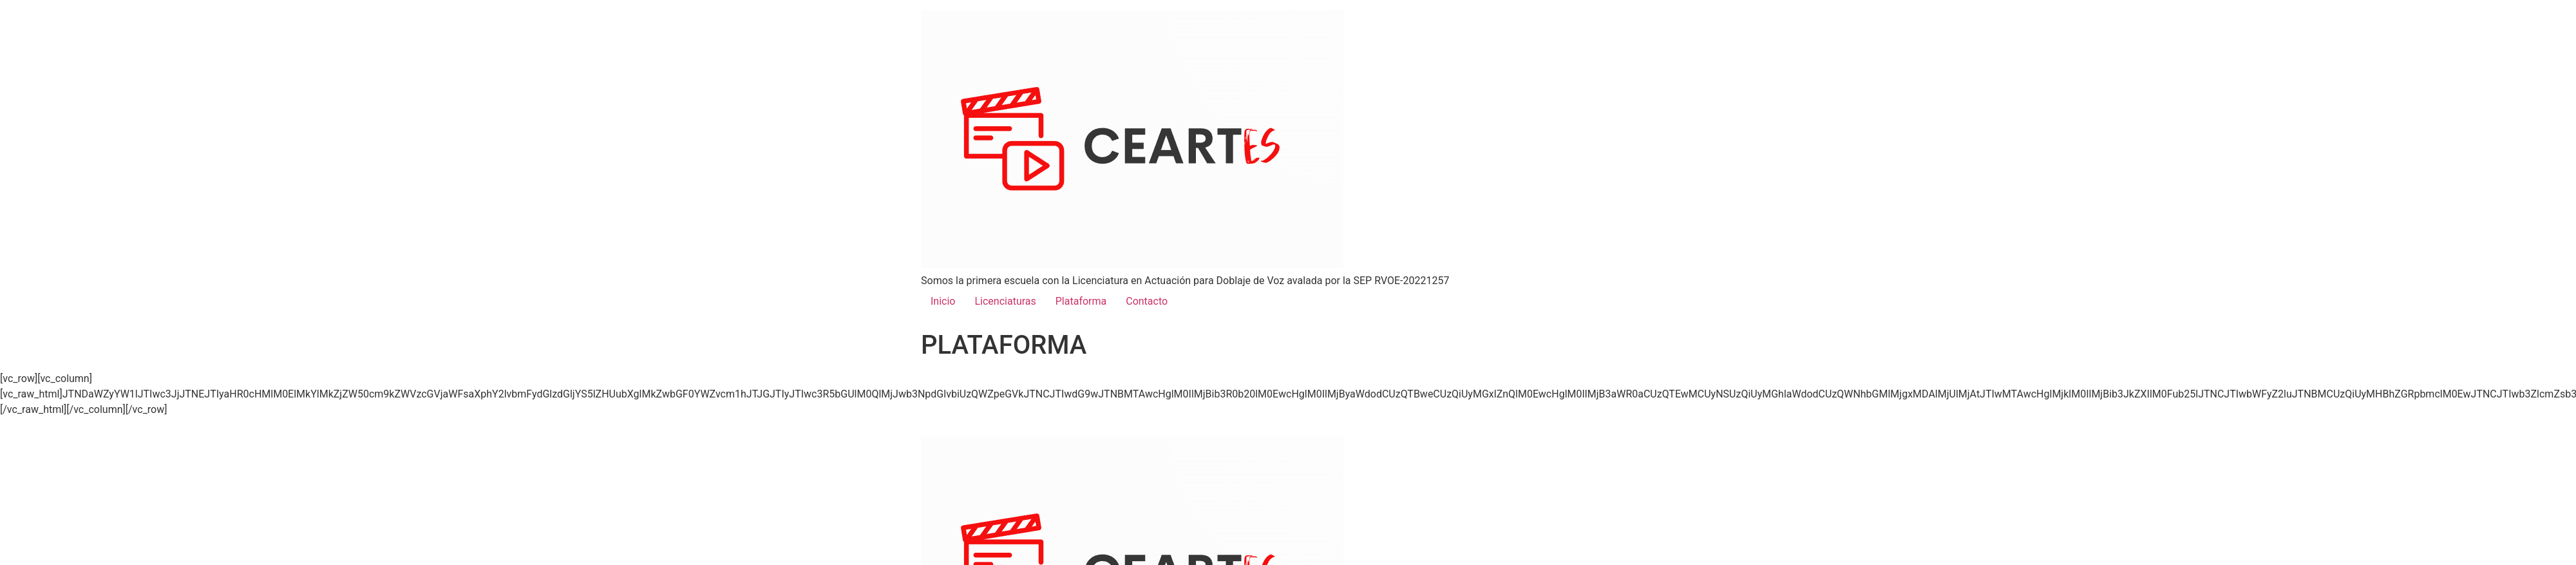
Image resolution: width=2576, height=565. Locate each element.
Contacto (1147, 301)
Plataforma (1081, 301)
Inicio (943, 301)
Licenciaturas (1005, 301)
